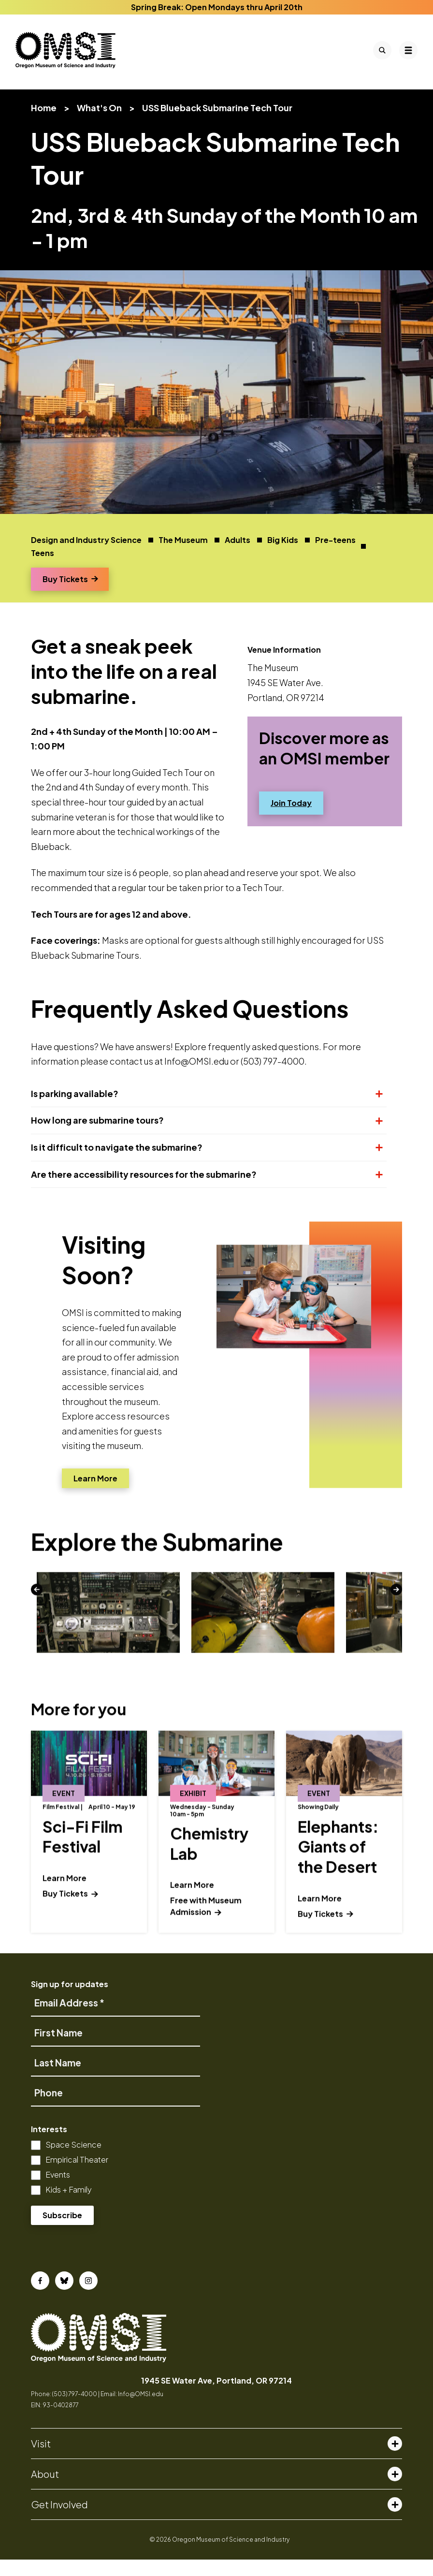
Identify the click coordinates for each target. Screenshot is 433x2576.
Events (57, 2191)
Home (44, 124)
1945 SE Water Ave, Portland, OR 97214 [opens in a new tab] (216, 2397)
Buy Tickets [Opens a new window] (70, 595)
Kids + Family (68, 2206)
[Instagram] (88, 2297)
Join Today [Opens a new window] (291, 819)
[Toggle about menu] (395, 2490)
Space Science (73, 2161)
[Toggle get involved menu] (395, 2521)
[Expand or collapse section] (375, 1110)
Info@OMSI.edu (140, 2410)
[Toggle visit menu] (395, 2460)
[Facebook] (40, 2297)
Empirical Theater (76, 2176)
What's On (99, 124)
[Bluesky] (64, 2297)
